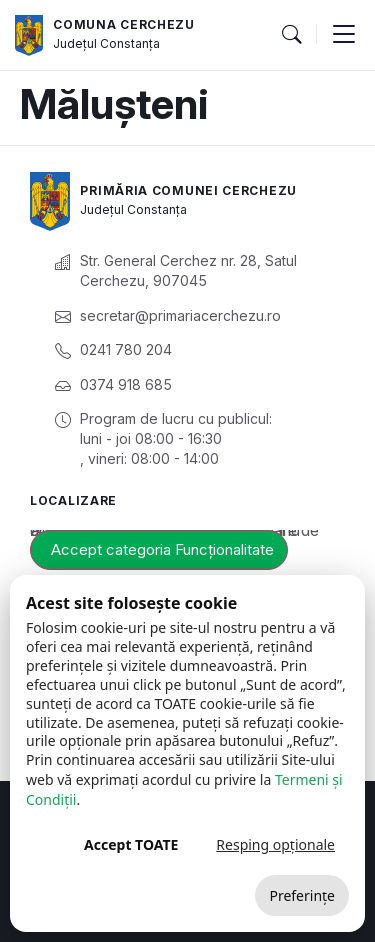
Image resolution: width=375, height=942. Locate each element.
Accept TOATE (131, 844)
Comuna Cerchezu (124, 24)
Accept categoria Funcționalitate (162, 549)
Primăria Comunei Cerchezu (188, 190)
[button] (291, 35)
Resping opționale (275, 844)
